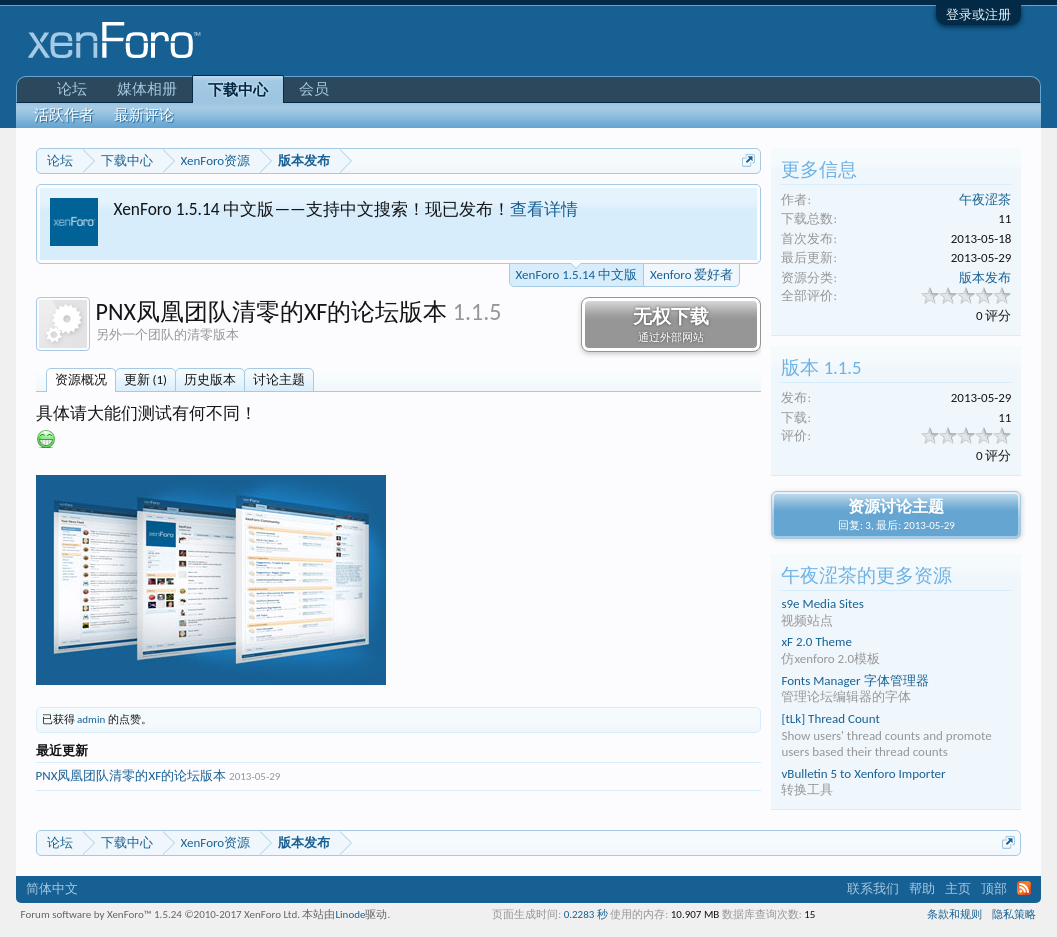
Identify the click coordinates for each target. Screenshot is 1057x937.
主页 (958, 888)
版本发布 (985, 277)
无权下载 (671, 325)
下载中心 (238, 90)
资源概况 (81, 379)
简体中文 (52, 888)
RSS (1024, 888)
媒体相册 (147, 89)
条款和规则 (954, 914)
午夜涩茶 (985, 199)
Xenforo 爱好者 (691, 274)
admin (91, 719)
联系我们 (873, 888)
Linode (350, 914)
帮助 (922, 888)
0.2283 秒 (586, 914)
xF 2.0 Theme (816, 641)
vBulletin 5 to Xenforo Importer (863, 773)
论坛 (72, 89)
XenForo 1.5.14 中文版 (576, 273)
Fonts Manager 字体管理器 (854, 680)
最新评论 (144, 115)
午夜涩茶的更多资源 (866, 575)
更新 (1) (145, 379)
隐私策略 (1014, 914)
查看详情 (544, 209)
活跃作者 (64, 115)
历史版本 (210, 379)
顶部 (994, 888)
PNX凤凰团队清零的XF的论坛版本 (131, 775)
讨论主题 (279, 379)
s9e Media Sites (822, 603)
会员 (314, 89)
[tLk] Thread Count (830, 718)
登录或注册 (978, 14)
